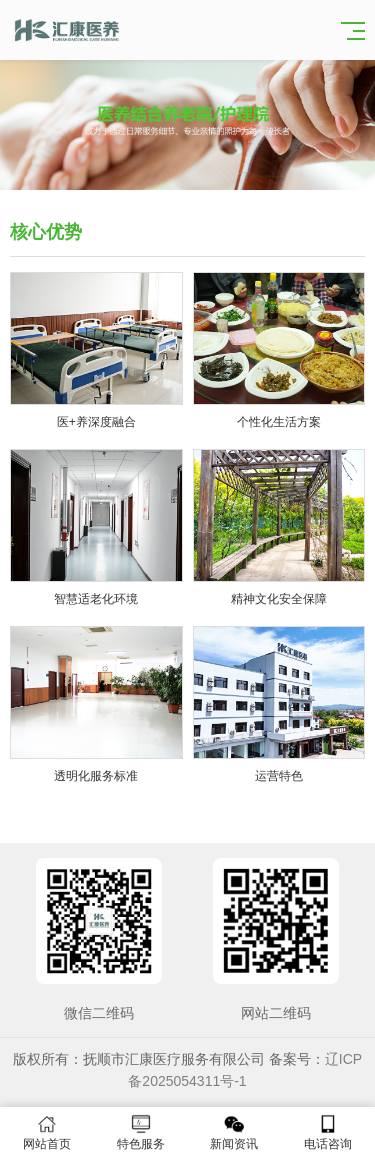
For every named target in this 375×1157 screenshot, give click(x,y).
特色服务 (141, 1132)
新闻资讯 (235, 1132)
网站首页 (47, 1132)
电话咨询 (328, 1132)
